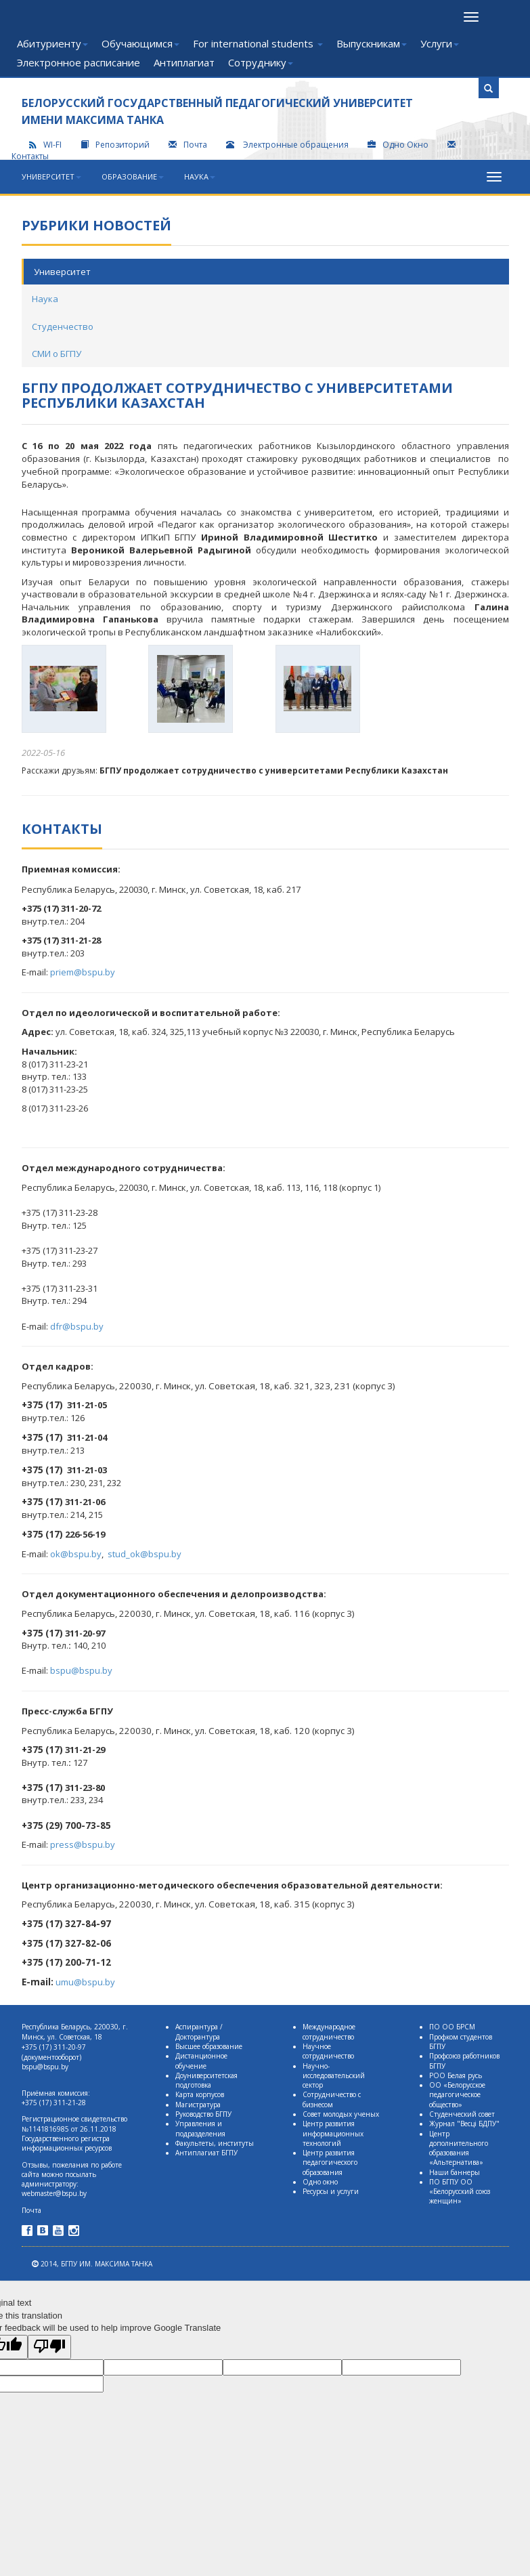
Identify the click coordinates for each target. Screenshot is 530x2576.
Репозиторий (115, 144)
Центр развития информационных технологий (333, 2133)
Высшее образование (208, 2046)
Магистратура (198, 2104)
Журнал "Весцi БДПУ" (464, 2123)
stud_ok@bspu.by (144, 1554)
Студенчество (62, 326)
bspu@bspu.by (81, 1670)
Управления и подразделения (200, 2128)
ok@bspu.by (76, 1554)
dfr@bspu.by (77, 1326)
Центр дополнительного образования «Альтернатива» (458, 2148)
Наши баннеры (454, 2172)
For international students (258, 43)
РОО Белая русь (455, 2075)
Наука (199, 176)
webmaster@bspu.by (54, 2193)
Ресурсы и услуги (331, 2191)
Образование (133, 176)
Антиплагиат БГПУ (206, 2152)
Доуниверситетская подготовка (206, 2080)
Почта (188, 144)
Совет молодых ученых (341, 2114)
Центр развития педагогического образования (330, 2162)
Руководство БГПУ (203, 2114)
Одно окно (320, 2182)
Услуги (439, 43)
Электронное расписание (78, 62)
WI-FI (45, 144)
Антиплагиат (184, 62)
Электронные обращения (288, 144)
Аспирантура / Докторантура (199, 2031)
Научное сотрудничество (328, 2051)
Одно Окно (398, 144)
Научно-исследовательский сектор (334, 2075)
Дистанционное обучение (201, 2060)
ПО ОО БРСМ (452, 2026)
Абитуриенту (52, 43)
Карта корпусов (199, 2094)
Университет (51, 176)
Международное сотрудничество (329, 2031)
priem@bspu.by (82, 972)
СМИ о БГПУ (56, 353)
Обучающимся (140, 43)
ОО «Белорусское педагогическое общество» (457, 2094)
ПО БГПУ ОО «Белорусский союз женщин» (459, 2191)
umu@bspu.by (85, 1982)
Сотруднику (260, 62)
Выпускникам (371, 43)
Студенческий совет (462, 2114)
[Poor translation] (49, 2347)
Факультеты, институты (214, 2143)
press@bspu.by (82, 1844)
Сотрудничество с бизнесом (332, 2099)
